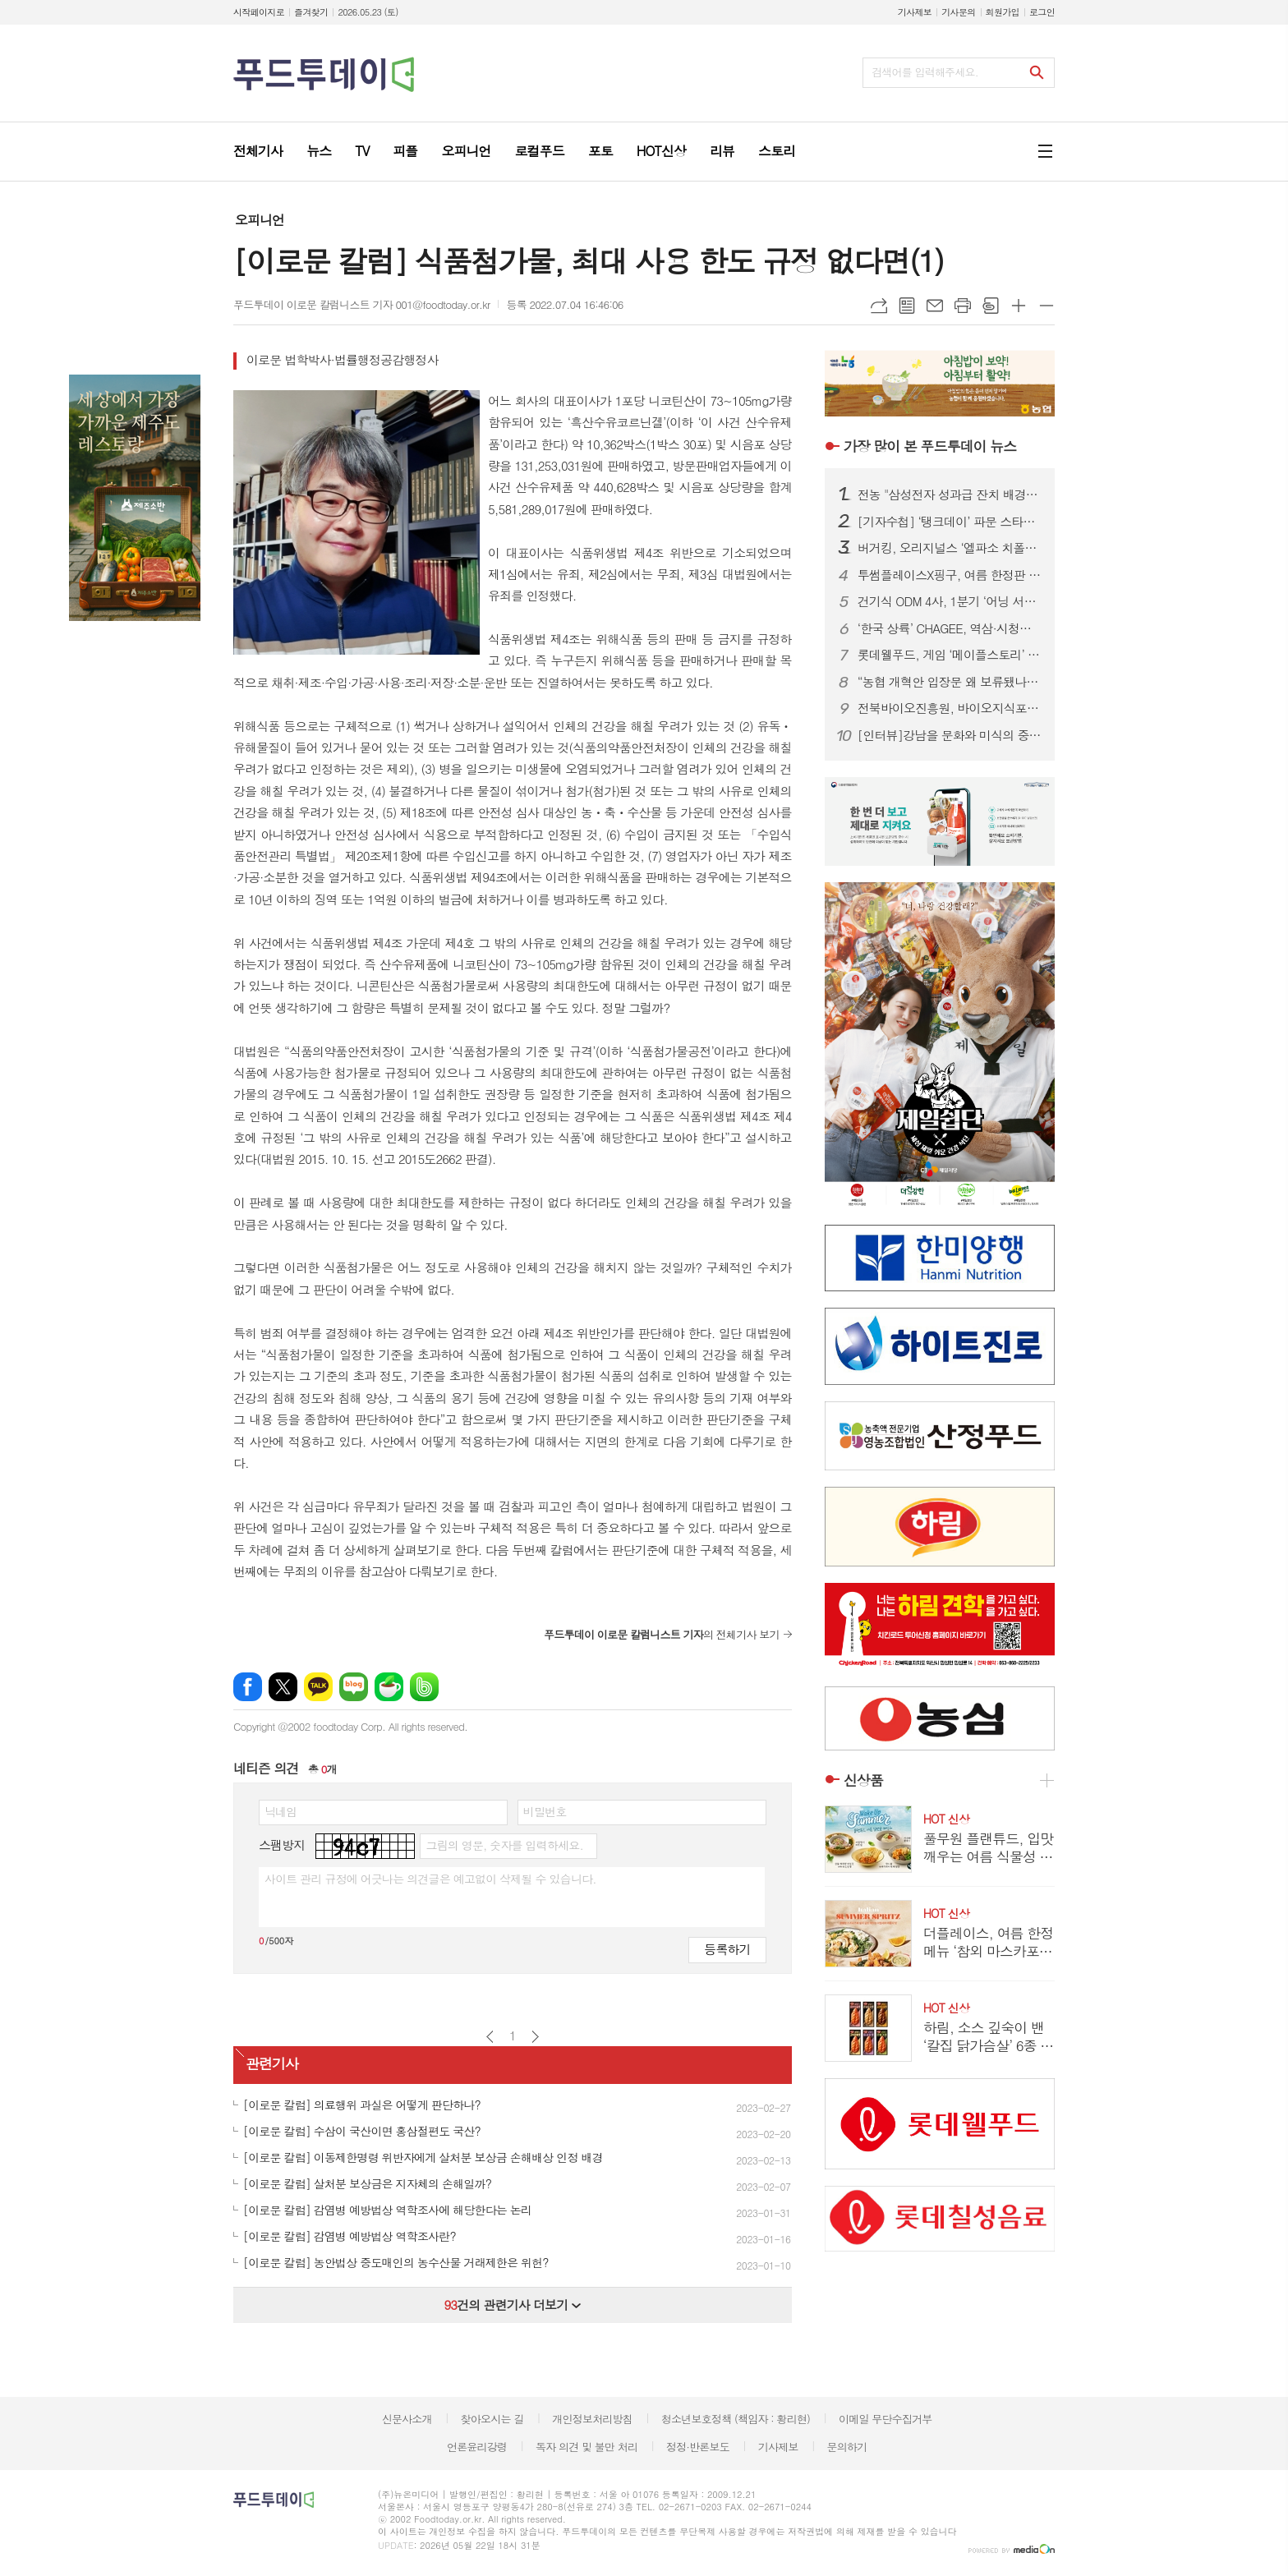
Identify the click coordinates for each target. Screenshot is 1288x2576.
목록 (907, 305)
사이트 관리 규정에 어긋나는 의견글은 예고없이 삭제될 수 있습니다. (430, 1878)
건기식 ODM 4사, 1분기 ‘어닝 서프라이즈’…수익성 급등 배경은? (950, 601)
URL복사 (879, 305)
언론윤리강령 (477, 2446)
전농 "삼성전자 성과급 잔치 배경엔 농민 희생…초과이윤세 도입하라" (950, 494)
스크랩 (990, 305)
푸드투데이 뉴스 (930, 446)
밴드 (424, 1686)
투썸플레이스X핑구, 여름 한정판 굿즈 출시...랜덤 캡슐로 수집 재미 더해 (950, 575)
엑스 (283, 1686)
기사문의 (958, 12)
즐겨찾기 (311, 12)
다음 (535, 2036)
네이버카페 (389, 1686)
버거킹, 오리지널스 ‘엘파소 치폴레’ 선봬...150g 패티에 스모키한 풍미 (950, 548)
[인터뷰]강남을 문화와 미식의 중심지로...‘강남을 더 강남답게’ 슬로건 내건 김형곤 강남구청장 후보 (950, 735)
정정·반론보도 (697, 2446)
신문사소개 (407, 2418)
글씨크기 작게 (1046, 305)
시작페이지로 (258, 12)
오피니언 (259, 219)
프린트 (962, 305)
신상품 (863, 1780)
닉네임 (280, 1811)
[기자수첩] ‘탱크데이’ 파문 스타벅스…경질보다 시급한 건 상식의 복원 (950, 521)
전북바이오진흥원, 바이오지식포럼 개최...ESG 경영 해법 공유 (950, 708)
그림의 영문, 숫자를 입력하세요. (504, 1845)
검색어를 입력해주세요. (925, 72)
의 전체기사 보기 (662, 1634)
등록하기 (727, 1948)
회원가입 (1002, 12)
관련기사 (272, 2063)
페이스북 (247, 1686)
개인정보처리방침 (592, 2418)
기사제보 (915, 12)
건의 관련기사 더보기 (512, 2304)
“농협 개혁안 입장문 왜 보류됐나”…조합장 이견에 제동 (950, 682)
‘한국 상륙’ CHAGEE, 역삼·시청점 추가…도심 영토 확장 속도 (950, 628)
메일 (935, 305)
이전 (490, 2036)
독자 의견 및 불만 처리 (586, 2446)
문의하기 (846, 2446)
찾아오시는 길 (492, 2418)
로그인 (1042, 12)
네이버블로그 (353, 1686)
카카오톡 (318, 1686)
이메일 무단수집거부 (885, 2418)
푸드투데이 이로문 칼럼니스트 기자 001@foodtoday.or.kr (361, 304)
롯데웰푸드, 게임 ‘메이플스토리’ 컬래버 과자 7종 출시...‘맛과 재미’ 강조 (950, 654)
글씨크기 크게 (1018, 305)
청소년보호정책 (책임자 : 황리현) (735, 2418)
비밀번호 (545, 1811)
